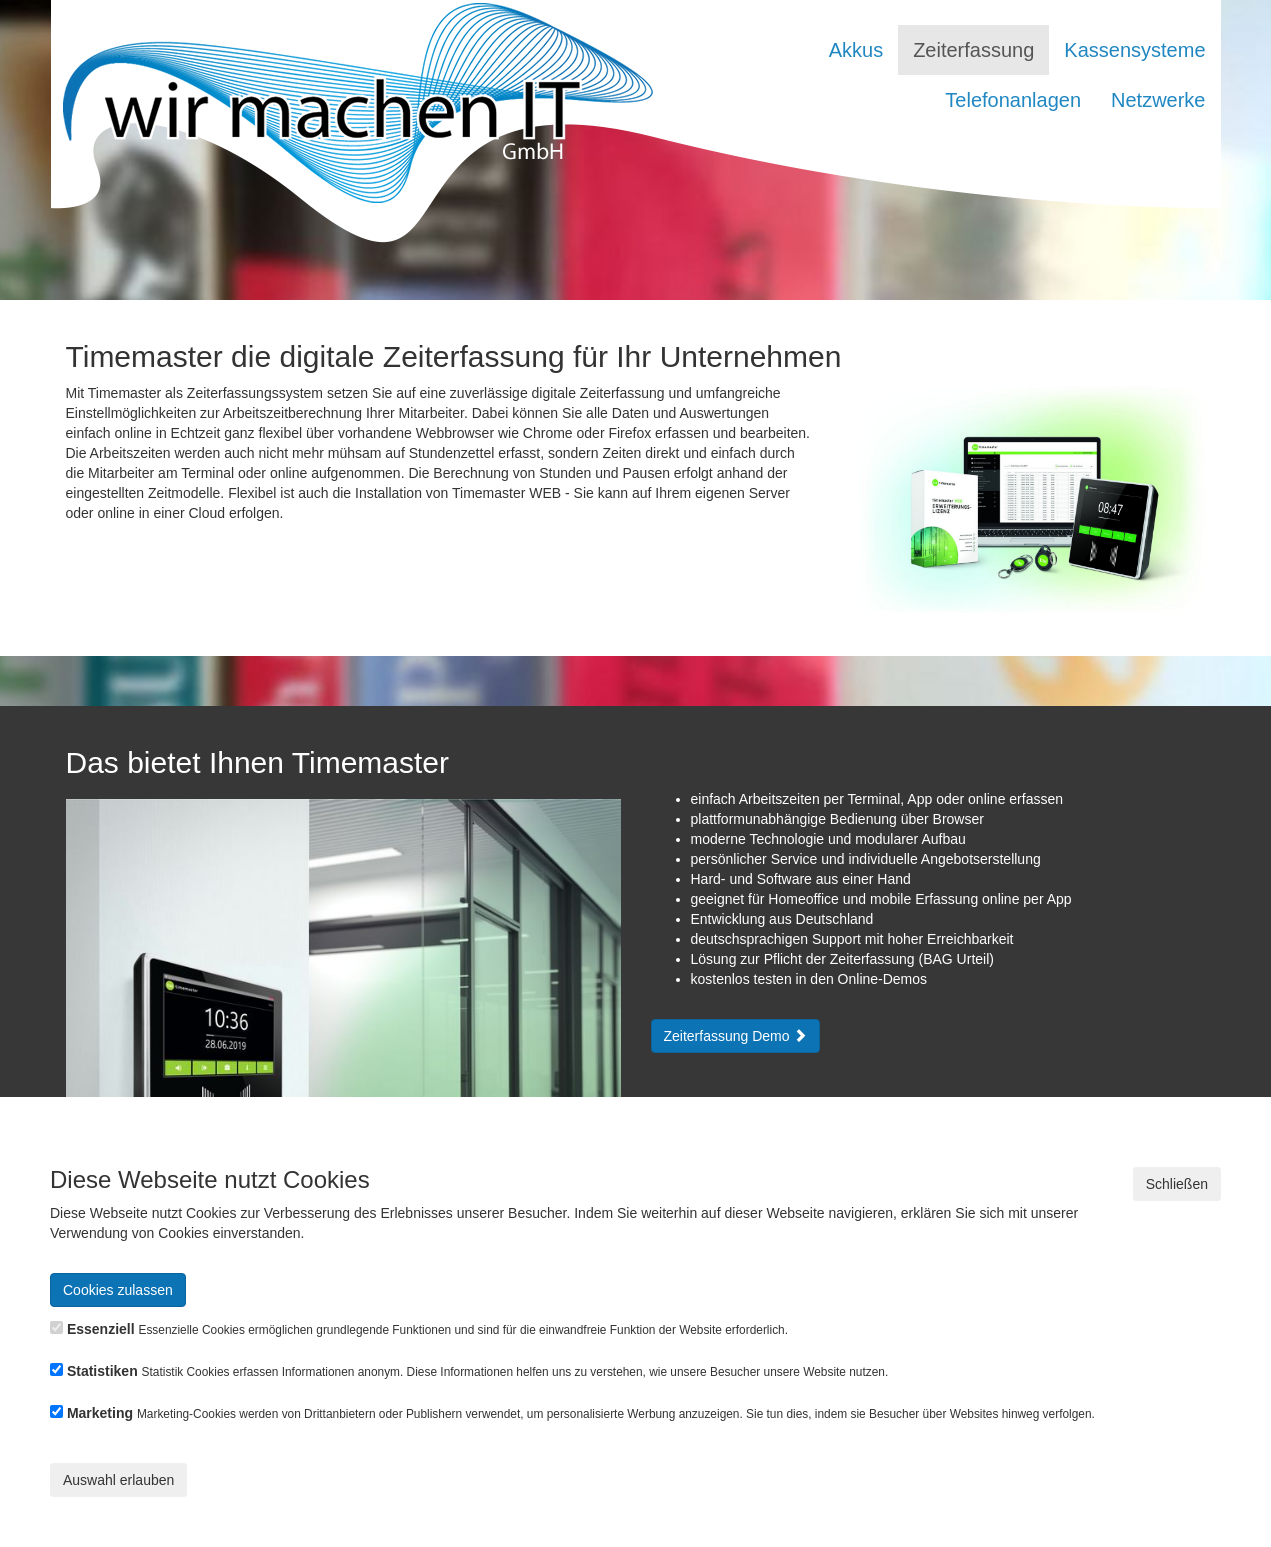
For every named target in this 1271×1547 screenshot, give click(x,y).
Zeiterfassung (973, 50)
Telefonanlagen (1013, 100)
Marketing (100, 1413)
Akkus (856, 50)
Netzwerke (1158, 100)
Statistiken (102, 1371)
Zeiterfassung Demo (736, 1036)
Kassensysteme (1134, 50)
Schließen (1177, 1184)
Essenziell (101, 1329)
